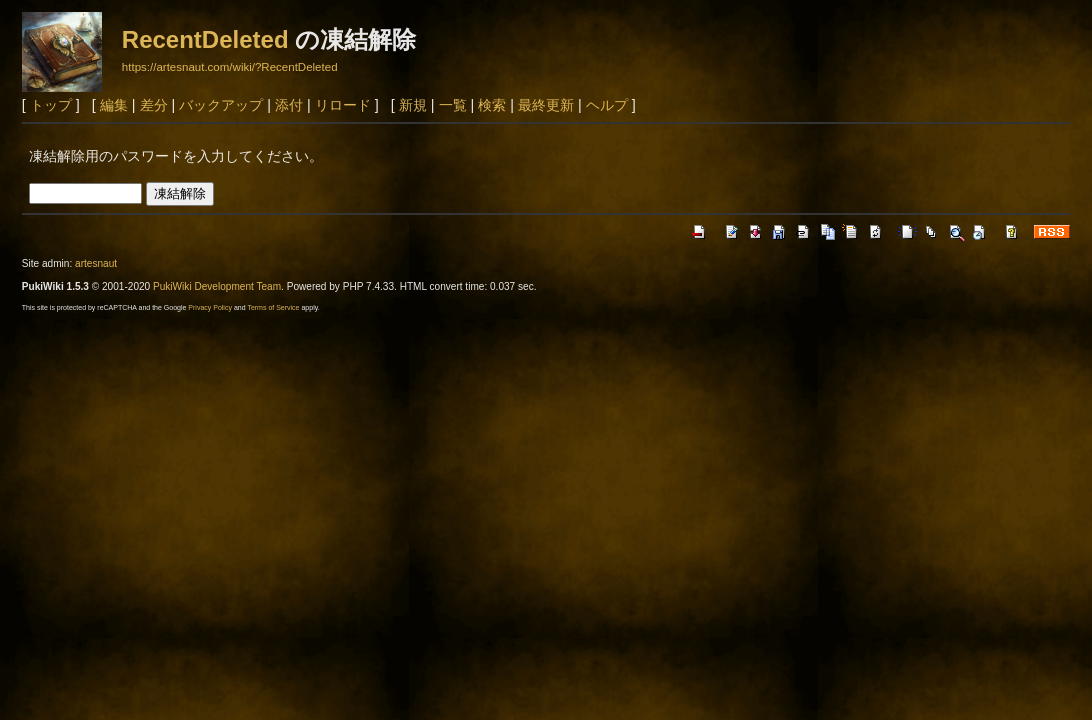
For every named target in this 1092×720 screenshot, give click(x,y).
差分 (154, 105)
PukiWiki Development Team (217, 286)
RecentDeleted (205, 39)
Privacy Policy (210, 307)
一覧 (453, 105)
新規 (413, 105)
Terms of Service (273, 307)
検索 (492, 105)
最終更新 (546, 105)
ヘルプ (607, 105)
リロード (343, 105)
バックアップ (221, 105)
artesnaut (96, 263)
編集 (114, 105)
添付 (289, 105)
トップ (51, 105)
